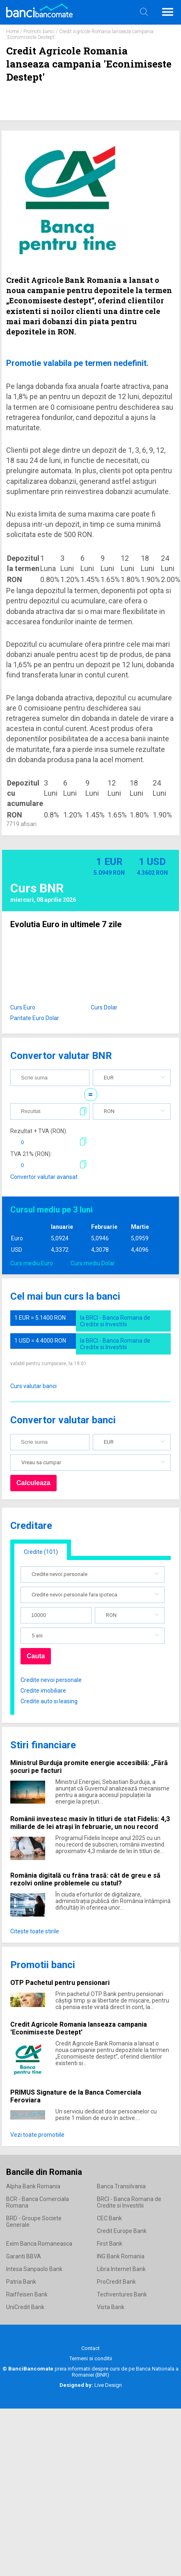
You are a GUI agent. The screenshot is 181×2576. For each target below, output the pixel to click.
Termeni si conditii (90, 2358)
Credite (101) (41, 1552)
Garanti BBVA (23, 2256)
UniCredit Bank (25, 2307)
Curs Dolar (104, 1007)
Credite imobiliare (43, 1690)
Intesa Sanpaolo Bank (34, 2269)
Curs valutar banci (33, 1386)
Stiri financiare (43, 1745)
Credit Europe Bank (122, 2231)
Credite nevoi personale (51, 1680)
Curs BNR (37, 888)
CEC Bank (109, 2218)
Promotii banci (39, 31)
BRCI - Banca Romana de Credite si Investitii (129, 2202)
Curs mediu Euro (31, 1263)
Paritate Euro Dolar (34, 1018)
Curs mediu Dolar (93, 1263)
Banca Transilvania (121, 2186)
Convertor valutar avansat (44, 1177)
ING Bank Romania (120, 2256)
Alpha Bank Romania (33, 2186)
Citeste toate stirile (34, 1931)
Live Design (91, 2385)
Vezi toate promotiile (37, 2134)
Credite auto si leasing (49, 1701)
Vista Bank (110, 2307)
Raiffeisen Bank (27, 2294)
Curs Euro (22, 1007)
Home (12, 31)
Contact (90, 2348)
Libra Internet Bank (121, 2269)
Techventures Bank (122, 2294)
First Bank (109, 2243)
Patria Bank (21, 2281)
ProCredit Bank (116, 2281)
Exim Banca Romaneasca (39, 2243)
